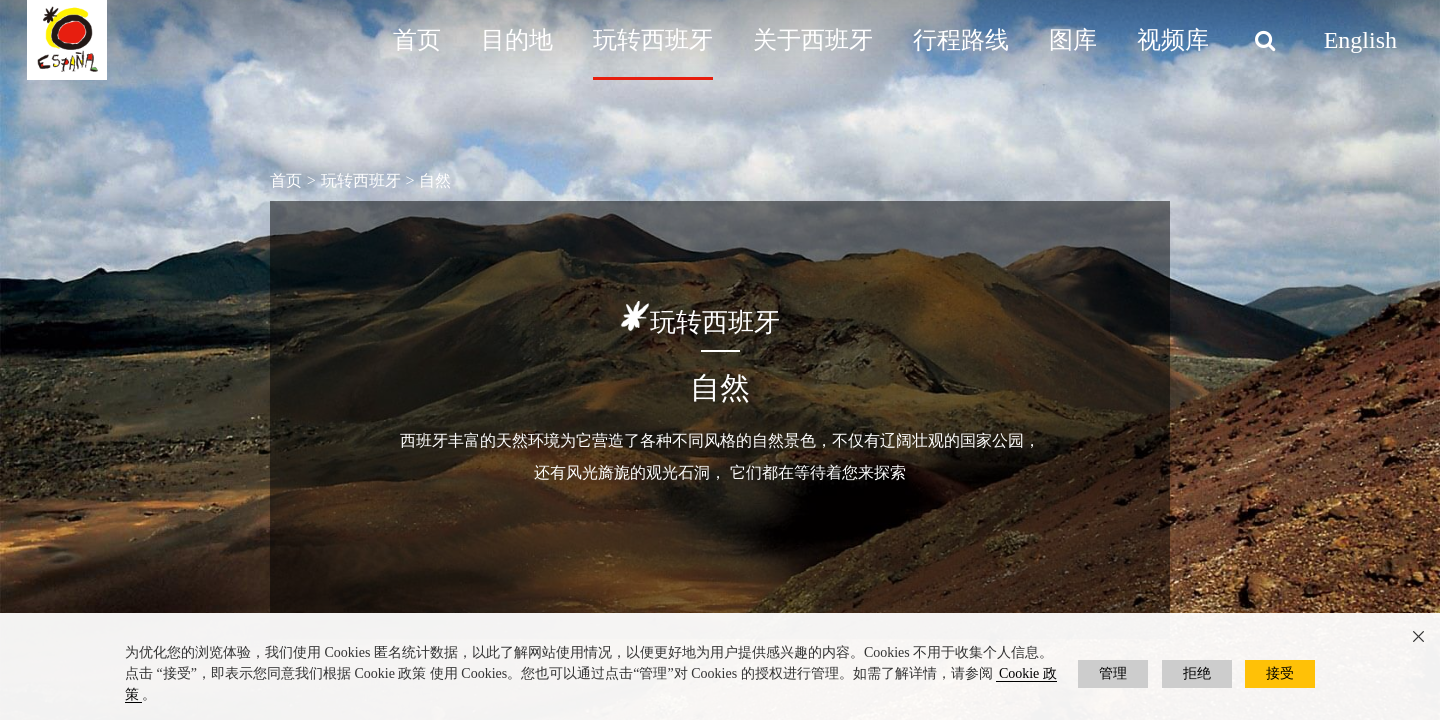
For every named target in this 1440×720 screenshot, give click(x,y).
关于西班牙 (813, 40)
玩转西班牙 (653, 40)
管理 (1113, 673)
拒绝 (1197, 673)
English (1360, 40)
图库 (1073, 40)
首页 (417, 40)
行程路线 (961, 40)
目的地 (517, 40)
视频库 (1173, 40)
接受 (1280, 673)
